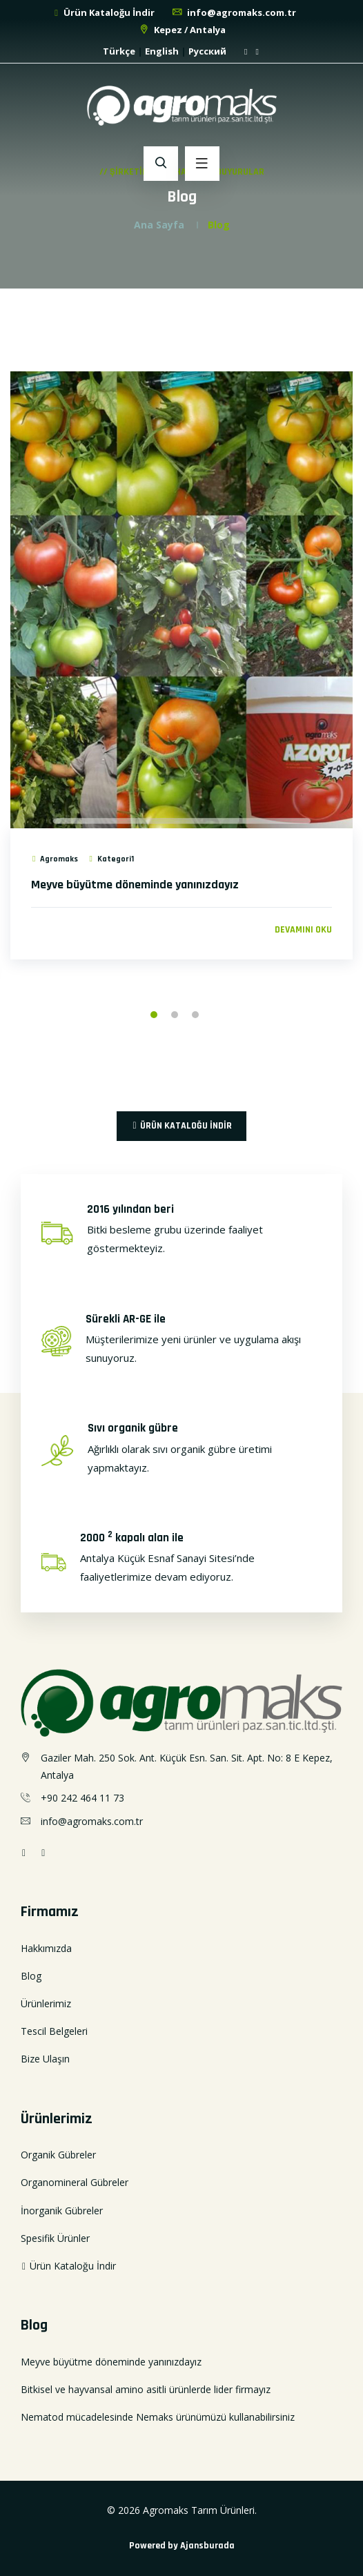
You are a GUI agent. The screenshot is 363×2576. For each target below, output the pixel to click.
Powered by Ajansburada (182, 2545)
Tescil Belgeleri (54, 2031)
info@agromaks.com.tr (233, 12)
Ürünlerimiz (46, 2003)
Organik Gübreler (58, 2154)
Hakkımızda (46, 1948)
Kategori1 (110, 859)
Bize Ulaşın (45, 2058)
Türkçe (119, 51)
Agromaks (54, 859)
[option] (181, 682)
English (162, 51)
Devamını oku (303, 930)
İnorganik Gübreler (62, 2210)
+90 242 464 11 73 (82, 1797)
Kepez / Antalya (182, 29)
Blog (31, 1975)
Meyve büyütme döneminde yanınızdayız (135, 884)
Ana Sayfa (159, 224)
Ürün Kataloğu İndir (104, 12)
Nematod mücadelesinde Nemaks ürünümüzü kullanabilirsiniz (158, 2416)
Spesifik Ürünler (55, 2238)
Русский (207, 51)
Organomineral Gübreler (74, 2182)
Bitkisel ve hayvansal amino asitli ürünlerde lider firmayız (146, 2389)
